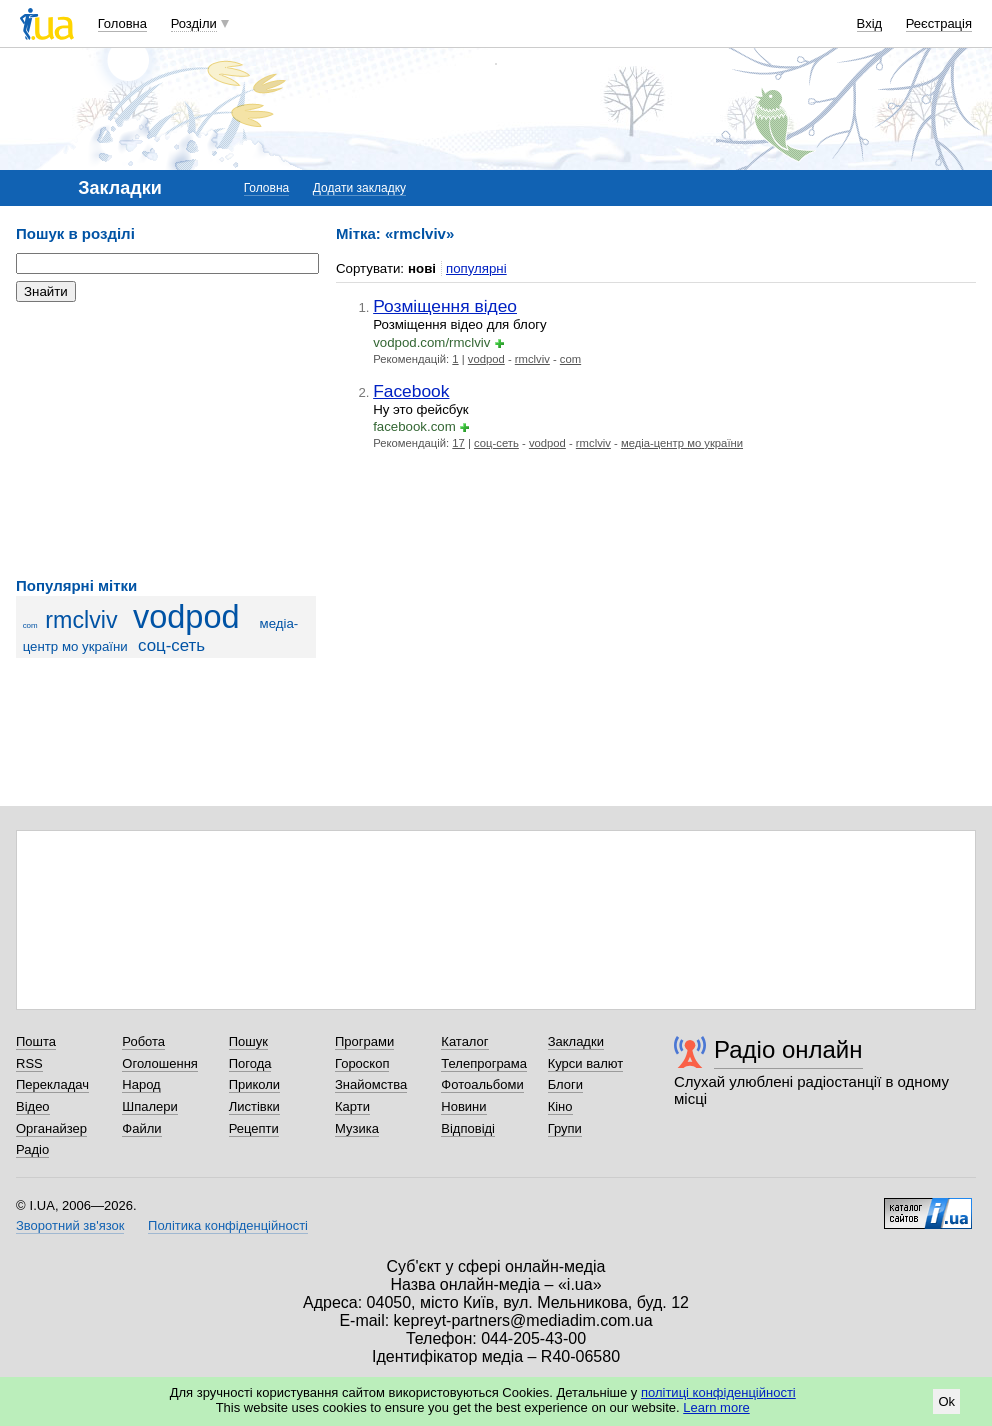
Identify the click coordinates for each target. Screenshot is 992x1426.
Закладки (576, 1041)
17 (458, 443)
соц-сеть (171, 645)
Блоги (565, 1084)
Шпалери (150, 1106)
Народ (141, 1084)
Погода (250, 1063)
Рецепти (254, 1128)
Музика (357, 1128)
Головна (122, 23)
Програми (364, 1041)
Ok (946, 1401)
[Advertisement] (166, 440)
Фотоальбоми (482, 1084)
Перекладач (52, 1084)
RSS (29, 1063)
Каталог (464, 1041)
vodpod (186, 617)
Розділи (194, 23)
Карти (352, 1106)
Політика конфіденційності (228, 1225)
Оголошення (160, 1063)
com (30, 625)
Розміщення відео (445, 306)
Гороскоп (362, 1063)
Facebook (411, 391)
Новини (463, 1106)
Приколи (254, 1084)
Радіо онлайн (788, 1049)
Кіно (560, 1106)
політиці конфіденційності (718, 1392)
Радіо (32, 1149)
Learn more (716, 1407)
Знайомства (371, 1084)
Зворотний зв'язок (70, 1225)
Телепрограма (484, 1063)
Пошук (248, 1041)
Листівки (254, 1106)
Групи (565, 1128)
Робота (143, 1041)
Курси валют (586, 1063)
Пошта (36, 1041)
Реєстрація (939, 23)
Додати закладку (359, 188)
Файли (141, 1128)
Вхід (870, 23)
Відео (33, 1106)
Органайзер (51, 1128)
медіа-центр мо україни (682, 443)
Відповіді (468, 1128)
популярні (476, 268)
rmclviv (81, 620)
